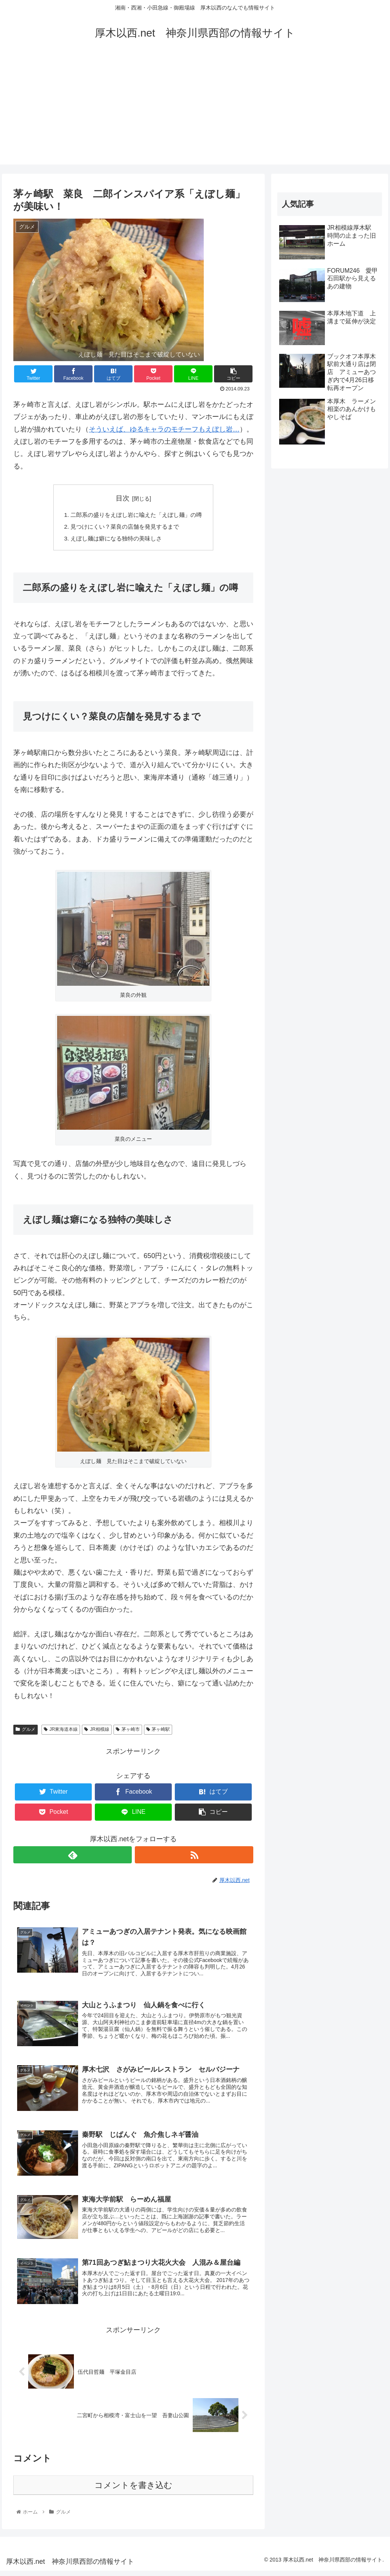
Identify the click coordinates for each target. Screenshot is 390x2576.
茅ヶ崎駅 (158, 1731)
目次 (122, 498)
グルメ (25, 1731)
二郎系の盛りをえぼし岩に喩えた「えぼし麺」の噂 (136, 515)
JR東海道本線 (61, 1731)
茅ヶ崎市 (128, 1731)
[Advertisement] (195, 111)
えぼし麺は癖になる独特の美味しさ (115, 539)
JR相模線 (96, 1731)
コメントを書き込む (133, 2490)
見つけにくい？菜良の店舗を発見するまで (124, 527)
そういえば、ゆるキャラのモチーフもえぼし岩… (164, 429)
